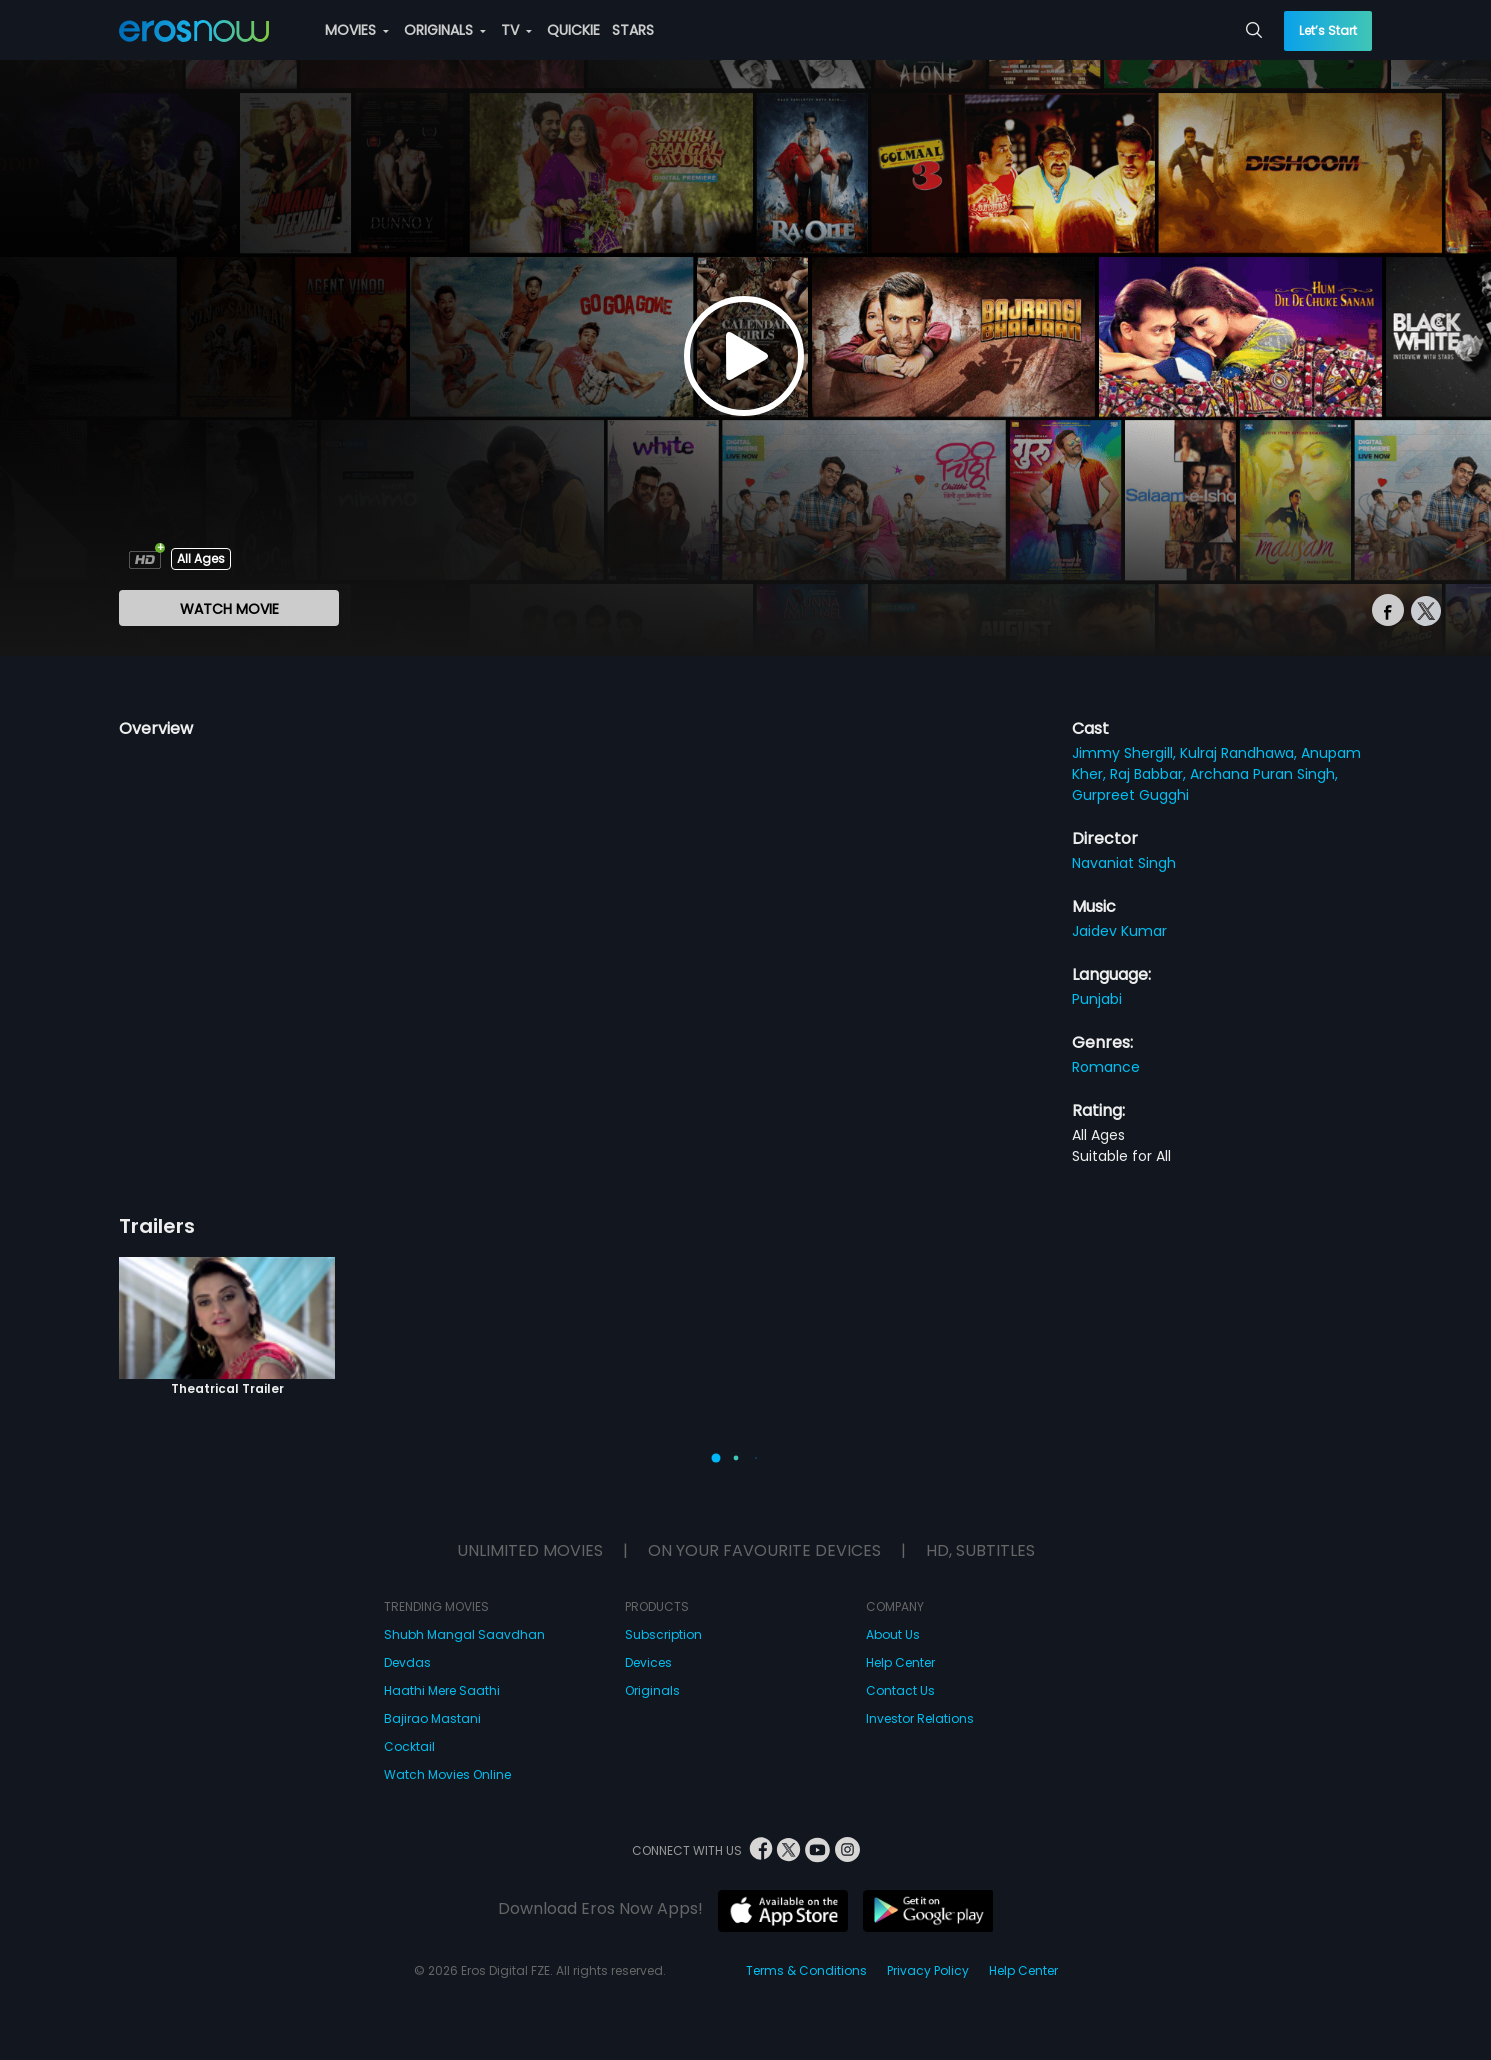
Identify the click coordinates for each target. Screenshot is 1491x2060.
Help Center (900, 1662)
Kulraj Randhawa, (1240, 753)
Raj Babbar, (1150, 774)
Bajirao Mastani (432, 1718)
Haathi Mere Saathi (442, 1690)
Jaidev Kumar (1119, 931)
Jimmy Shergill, (1126, 753)
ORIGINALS (445, 30)
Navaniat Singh (1124, 863)
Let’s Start (1328, 30)
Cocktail (409, 1746)
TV (516, 30)
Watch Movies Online (447, 1774)
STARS (633, 30)
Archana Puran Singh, (1264, 774)
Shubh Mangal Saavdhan (464, 1634)
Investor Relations (920, 1718)
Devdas (407, 1662)
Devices (648, 1662)
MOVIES (357, 30)
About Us (893, 1634)
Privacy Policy (928, 1970)
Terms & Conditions (806, 1970)
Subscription (663, 1634)
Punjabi (1097, 999)
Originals (652, 1690)
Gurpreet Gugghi (1130, 795)
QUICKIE (573, 30)
